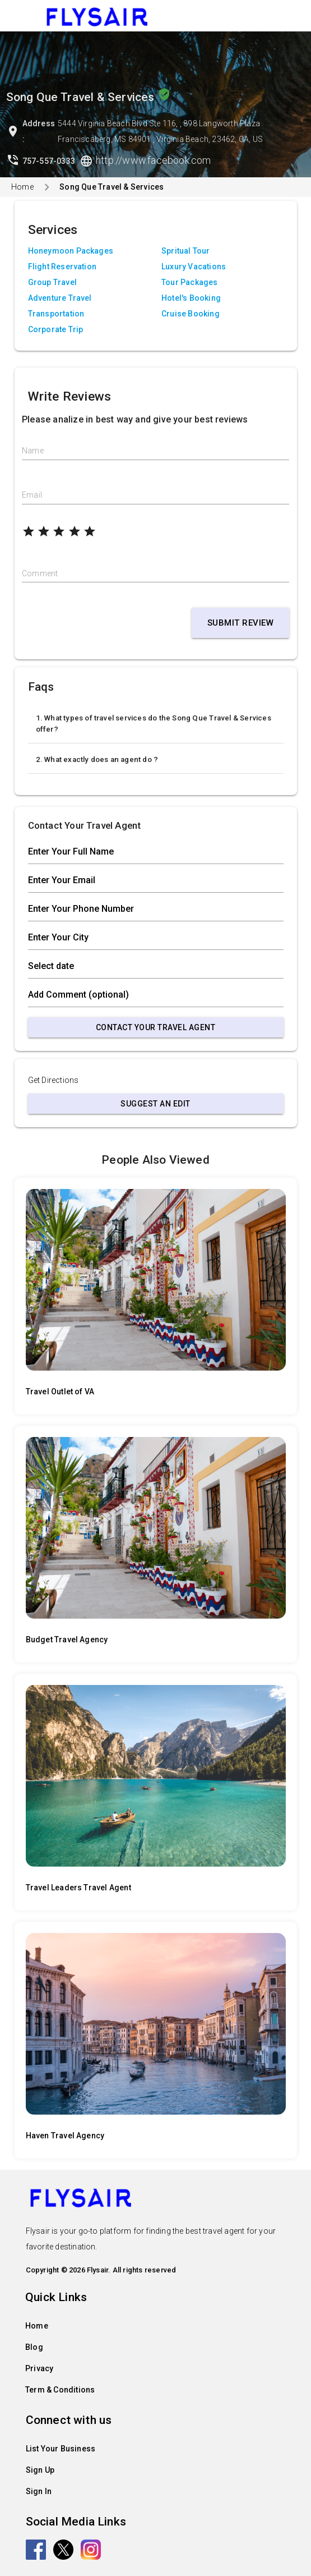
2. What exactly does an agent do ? (97, 759)
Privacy (39, 2368)
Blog (34, 2347)
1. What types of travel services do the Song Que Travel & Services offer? (153, 723)
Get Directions (53, 1080)
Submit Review (240, 623)
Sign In (39, 2491)
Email (32, 494)
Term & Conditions (60, 2389)
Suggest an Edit (155, 1103)
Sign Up (40, 2469)
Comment (40, 573)
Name (33, 450)
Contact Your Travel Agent (156, 1027)
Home (22, 186)
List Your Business (61, 2448)
